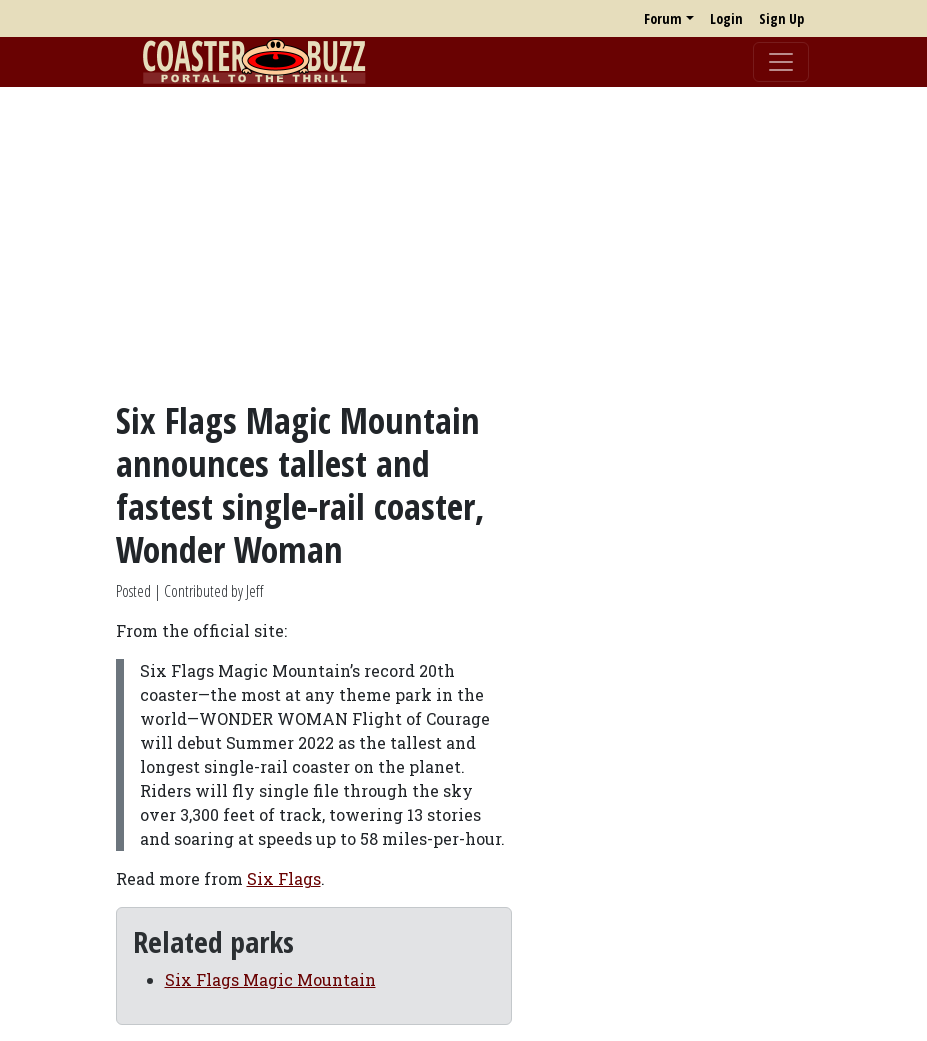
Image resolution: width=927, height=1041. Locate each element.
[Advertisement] (463, 243)
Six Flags (284, 878)
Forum (663, 18)
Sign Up (781, 18)
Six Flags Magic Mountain (270, 979)
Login (726, 18)
